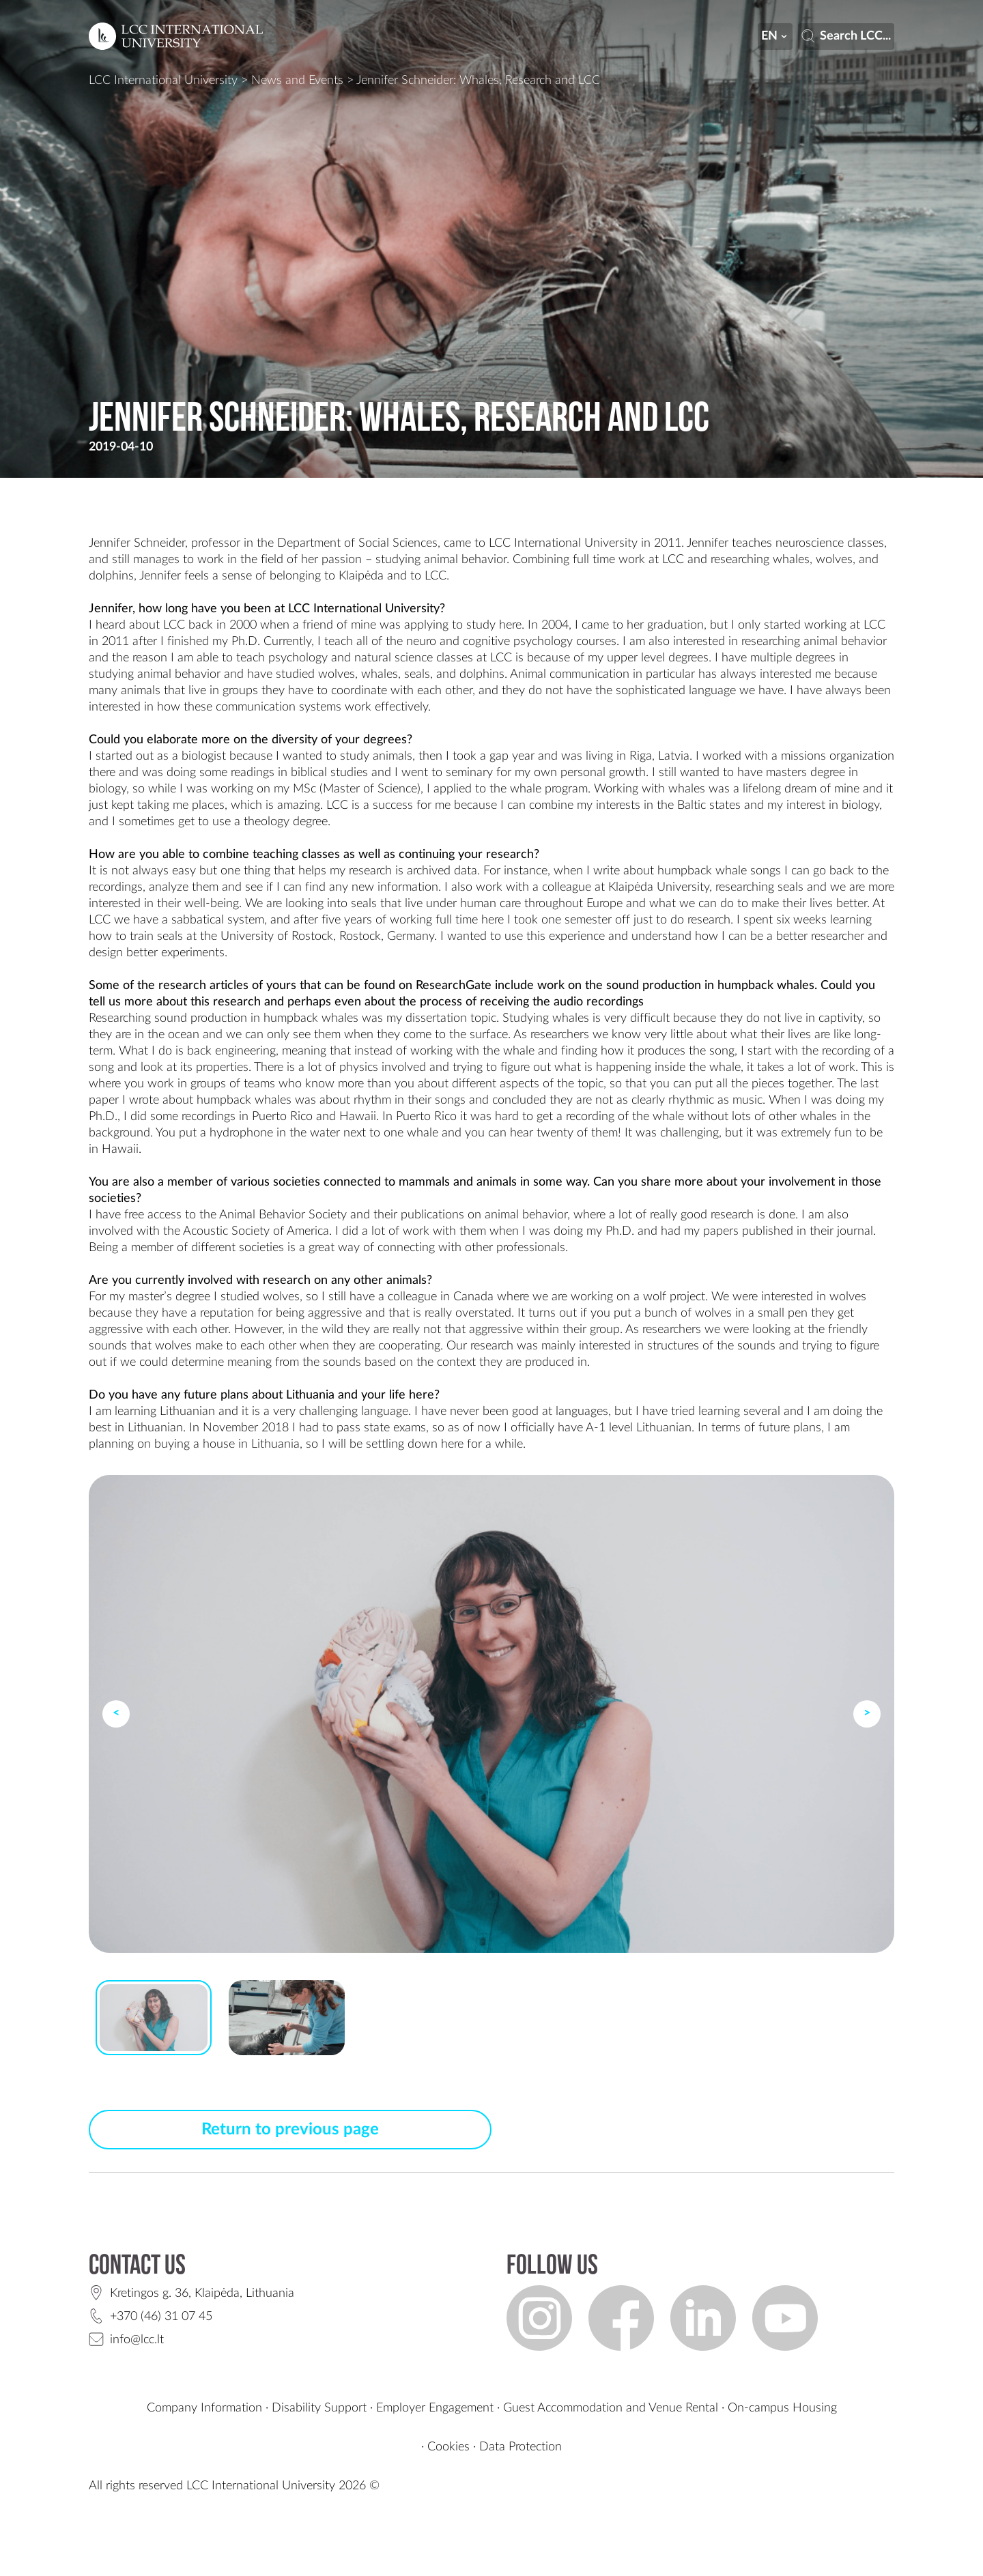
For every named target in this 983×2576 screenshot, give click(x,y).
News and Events (297, 80)
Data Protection (520, 2447)
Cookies (448, 2447)
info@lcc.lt (137, 2340)
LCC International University (163, 80)
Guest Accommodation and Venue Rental (610, 2408)
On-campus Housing (782, 2408)
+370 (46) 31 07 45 (161, 2316)
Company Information (204, 2408)
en (775, 36)
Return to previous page (290, 2129)
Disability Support (319, 2408)
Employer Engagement (435, 2408)
